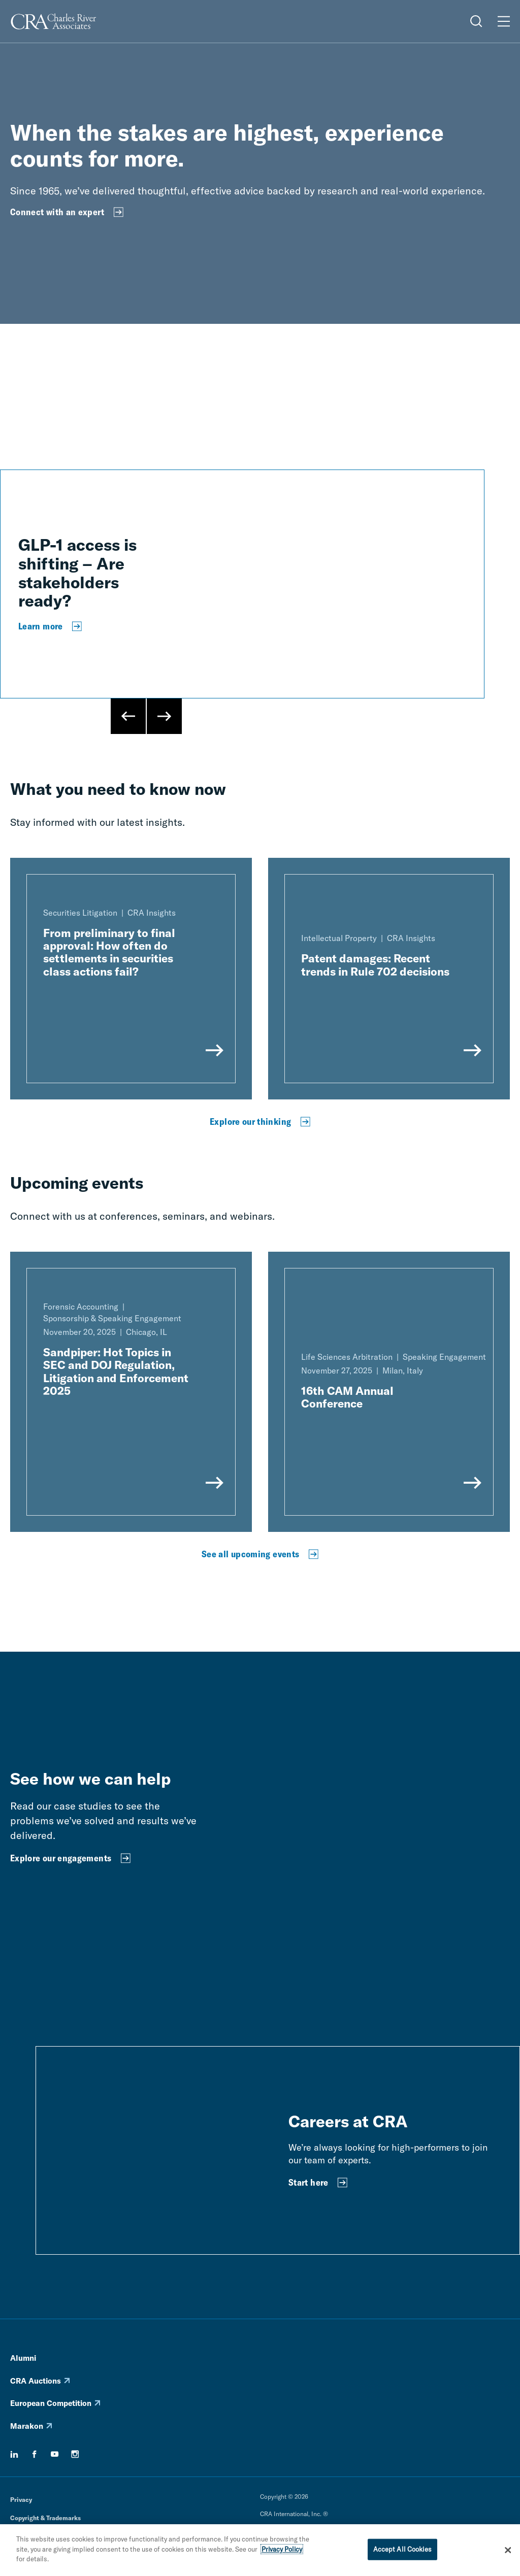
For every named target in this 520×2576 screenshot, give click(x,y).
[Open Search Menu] (476, 21)
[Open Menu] (504, 21)
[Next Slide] (164, 716)
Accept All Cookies (402, 2549)
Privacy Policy (282, 2549)
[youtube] (55, 2454)
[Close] (508, 2550)
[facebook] (34, 2454)
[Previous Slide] (128, 716)
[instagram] (75, 2454)
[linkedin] (14, 2454)
